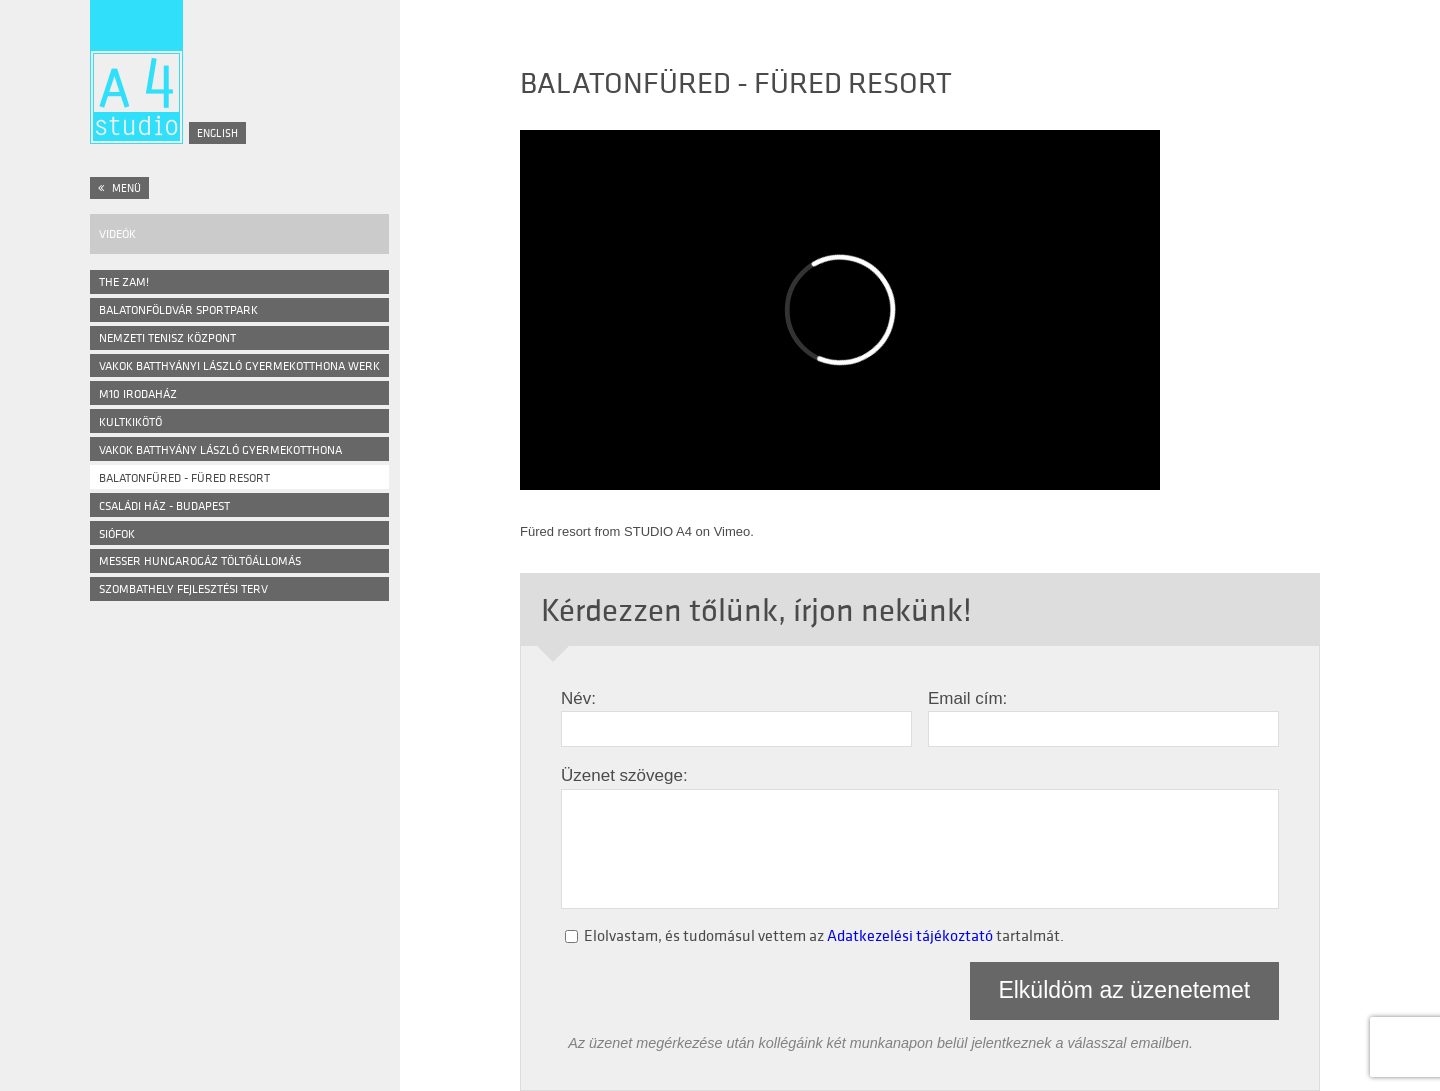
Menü (119, 188)
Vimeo (732, 531)
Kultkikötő (130, 421)
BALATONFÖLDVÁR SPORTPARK (178, 309)
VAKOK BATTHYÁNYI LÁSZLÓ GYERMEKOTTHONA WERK (239, 365)
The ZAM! (124, 281)
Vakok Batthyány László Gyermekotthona (220, 449)
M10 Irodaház (138, 393)
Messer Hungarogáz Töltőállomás (200, 560)
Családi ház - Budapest (164, 505)
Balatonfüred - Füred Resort (184, 477)
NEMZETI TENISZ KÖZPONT (167, 337)
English (217, 133)
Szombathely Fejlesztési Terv (183, 588)
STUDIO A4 (658, 531)
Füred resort (555, 531)
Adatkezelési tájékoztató (910, 935)
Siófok (117, 533)
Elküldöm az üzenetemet (1124, 990)
